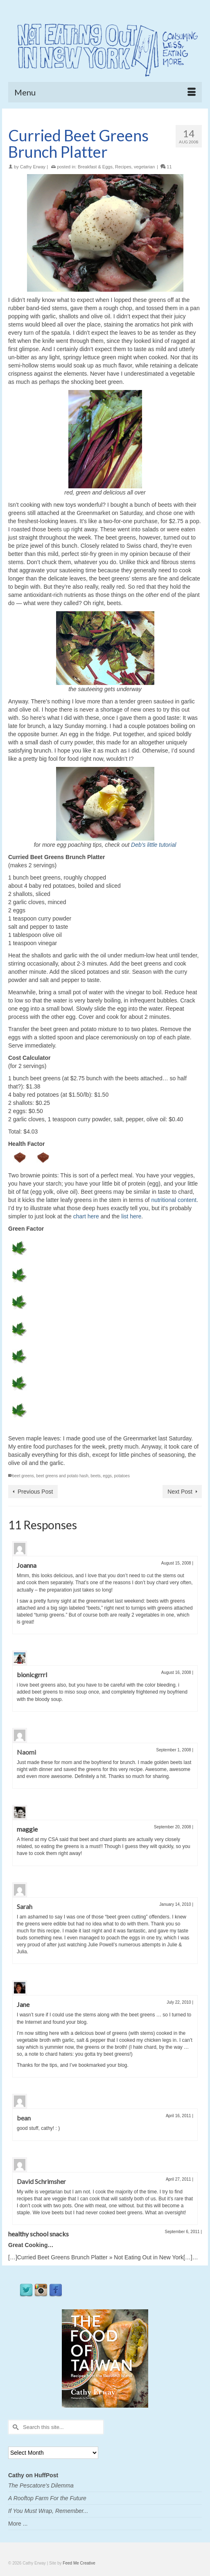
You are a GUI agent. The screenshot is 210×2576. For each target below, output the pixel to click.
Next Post (179, 1491)
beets (95, 1476)
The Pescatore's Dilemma (41, 2485)
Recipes (123, 166)
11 (166, 166)
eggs (107, 1476)
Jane (23, 2004)
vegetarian (144, 166)
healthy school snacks (38, 2234)
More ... (17, 2523)
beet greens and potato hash (62, 1476)
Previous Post (35, 1491)
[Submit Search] (14, 2427)
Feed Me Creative (79, 2563)
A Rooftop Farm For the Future (47, 2498)
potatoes (122, 1476)
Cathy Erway (32, 166)
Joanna (26, 1565)
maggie (27, 1829)
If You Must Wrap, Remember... (48, 2511)
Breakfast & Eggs (95, 166)
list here (131, 1216)
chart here (86, 1216)
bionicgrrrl (32, 1674)
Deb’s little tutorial (153, 844)
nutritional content (173, 1200)
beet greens (23, 1476)
